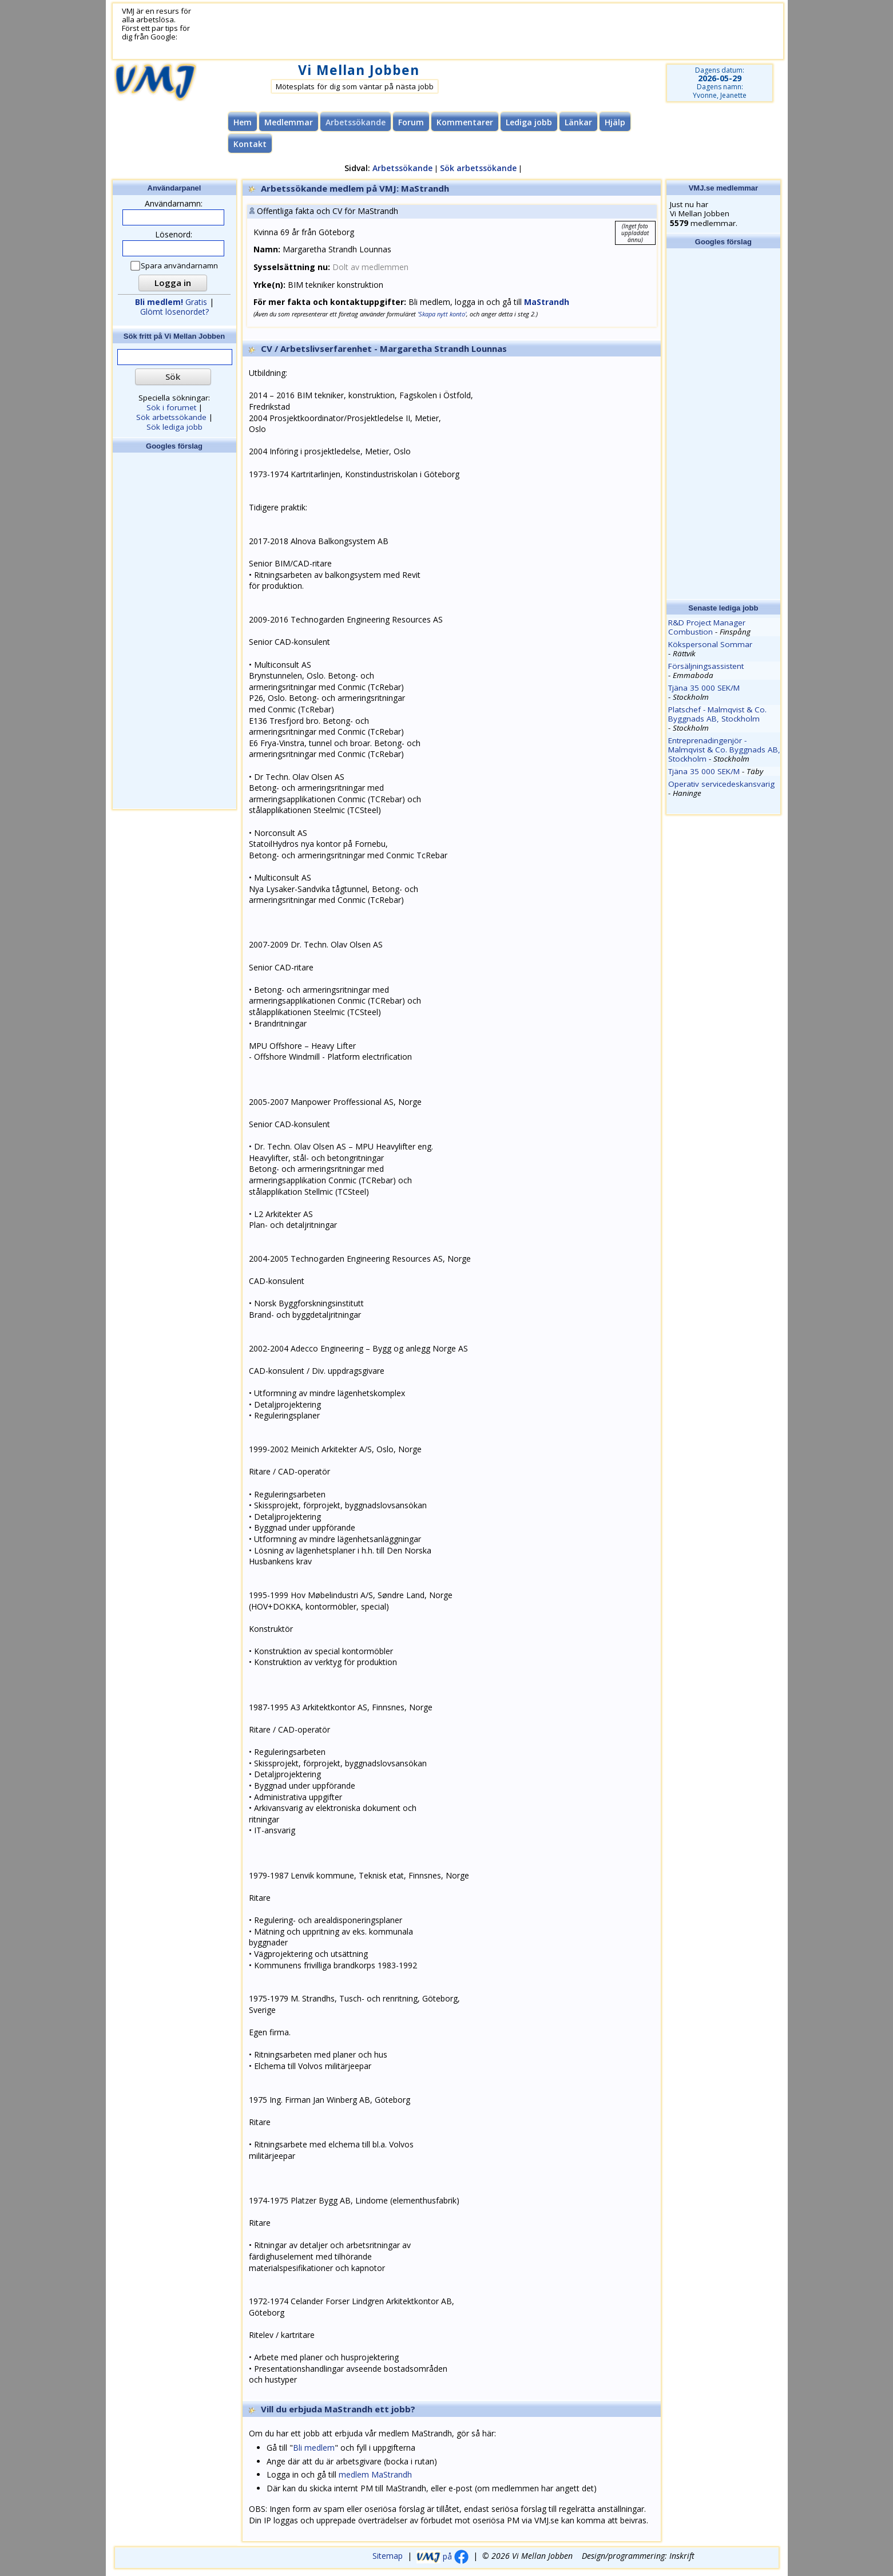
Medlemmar (288, 122)
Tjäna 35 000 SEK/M (704, 688)
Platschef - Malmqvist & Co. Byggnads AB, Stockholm (717, 714)
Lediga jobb (529, 122)
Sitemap (387, 2556)
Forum (411, 122)
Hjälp (615, 122)
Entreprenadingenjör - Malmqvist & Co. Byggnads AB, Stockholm (724, 749)
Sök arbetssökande (478, 168)
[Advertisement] (473, 31)
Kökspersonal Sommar (710, 644)
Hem (242, 122)
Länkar (578, 122)
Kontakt (250, 143)
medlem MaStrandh (375, 2474)
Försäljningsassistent (706, 666)
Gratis (171, 301)
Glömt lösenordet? (174, 311)
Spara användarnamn (175, 265)
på (442, 2556)
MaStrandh (546, 301)
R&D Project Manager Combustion (706, 627)
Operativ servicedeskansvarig (721, 784)
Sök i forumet (171, 407)
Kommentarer (464, 122)
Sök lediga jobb (174, 427)
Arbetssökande (402, 168)
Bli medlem (314, 2447)
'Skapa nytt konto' (442, 314)
